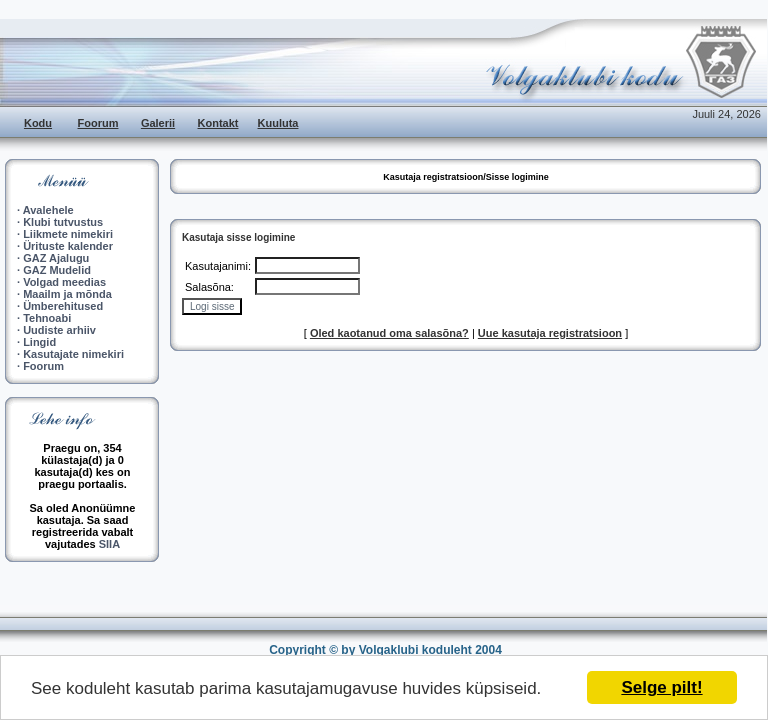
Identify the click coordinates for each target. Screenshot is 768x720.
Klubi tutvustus (63, 222)
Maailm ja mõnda (67, 294)
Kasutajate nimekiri (73, 354)
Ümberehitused (63, 306)
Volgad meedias (64, 282)
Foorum (98, 123)
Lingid (39, 342)
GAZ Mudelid (57, 270)
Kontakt (218, 123)
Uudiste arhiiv (59, 330)
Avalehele (48, 210)
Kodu (38, 123)
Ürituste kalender (68, 246)
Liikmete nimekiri (68, 234)
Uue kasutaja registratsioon (550, 333)
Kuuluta (278, 123)
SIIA (109, 544)
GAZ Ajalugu (56, 258)
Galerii (158, 123)
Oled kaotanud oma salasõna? (389, 333)
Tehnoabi (47, 318)
